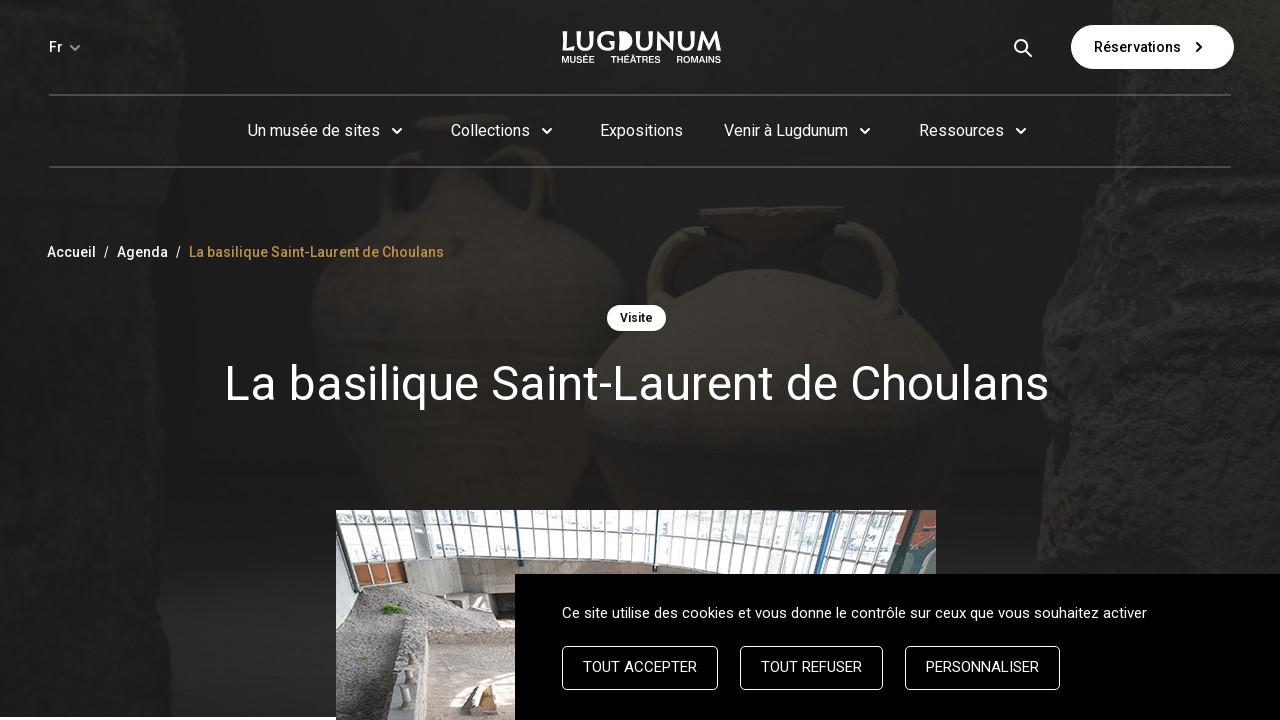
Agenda (142, 252)
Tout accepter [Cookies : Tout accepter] (640, 667)
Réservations (1152, 47)
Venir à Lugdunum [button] (786, 130)
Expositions (641, 130)
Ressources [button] (961, 130)
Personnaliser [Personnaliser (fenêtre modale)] (982, 667)
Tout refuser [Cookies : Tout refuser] (811, 667)
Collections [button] (490, 130)
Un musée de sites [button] (314, 130)
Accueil (71, 252)
